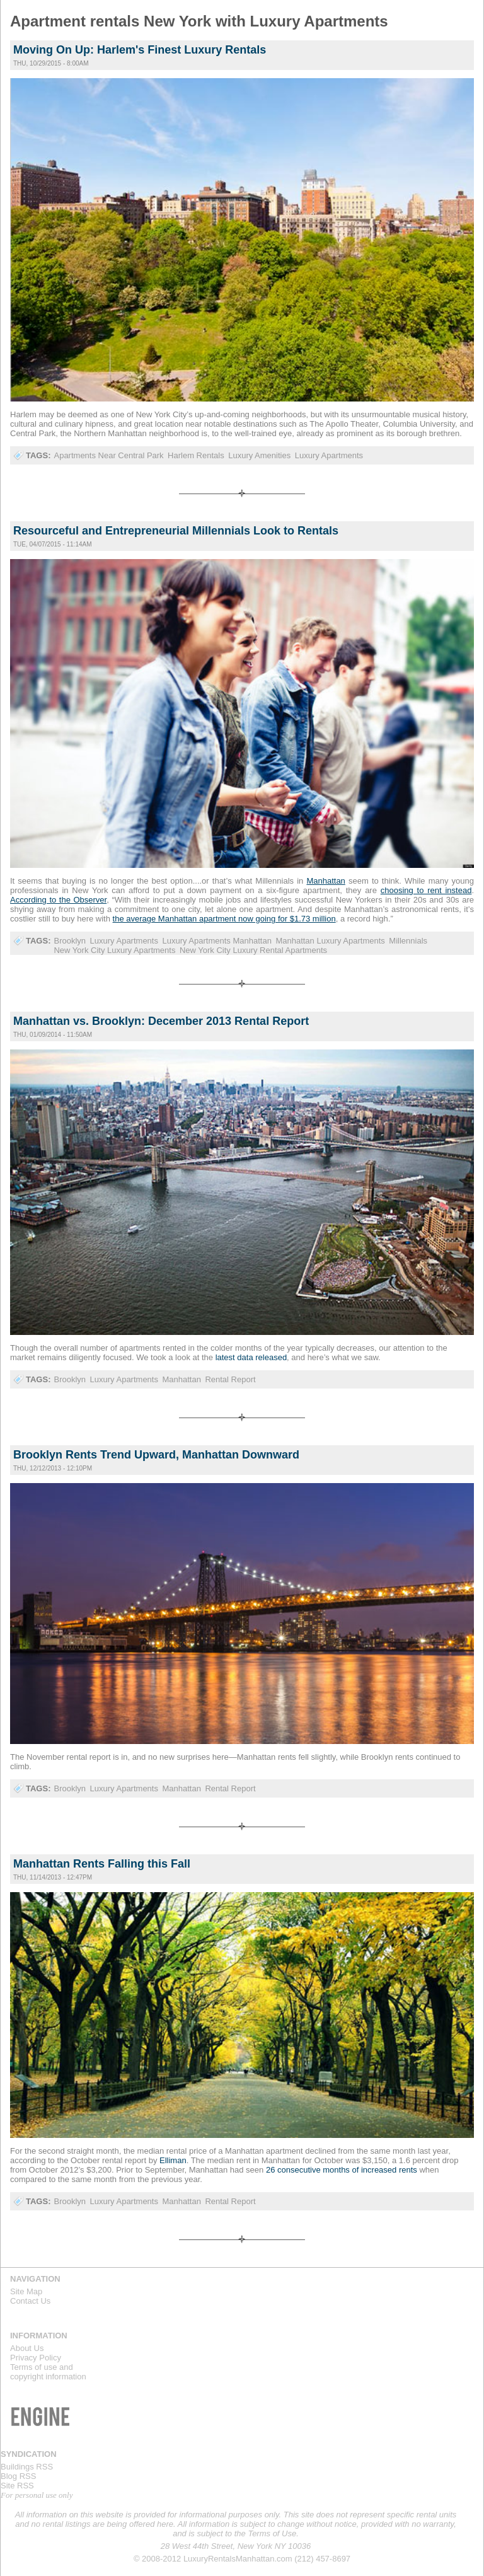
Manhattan (181, 1379)
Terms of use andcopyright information (48, 2371)
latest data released (250, 1357)
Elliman (173, 2160)
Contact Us (30, 2301)
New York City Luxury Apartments (114, 950)
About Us (26, 2348)
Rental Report (230, 1379)
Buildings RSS (27, 2466)
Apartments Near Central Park (108, 455)
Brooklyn (70, 940)
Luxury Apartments (329, 455)
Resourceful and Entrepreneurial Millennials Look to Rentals (175, 530)
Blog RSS (18, 2476)
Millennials (408, 940)
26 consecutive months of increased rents (341, 2170)
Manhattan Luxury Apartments (329, 940)
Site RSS (17, 2485)
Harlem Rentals (196, 455)
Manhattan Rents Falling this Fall (101, 1863)
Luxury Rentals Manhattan (395, 26)
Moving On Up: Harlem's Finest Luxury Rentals (139, 49)
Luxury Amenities (259, 455)
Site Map (26, 2291)
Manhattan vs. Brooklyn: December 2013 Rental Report (161, 1021)
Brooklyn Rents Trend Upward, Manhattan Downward (156, 1454)
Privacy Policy (35, 2357)
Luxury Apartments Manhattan (216, 940)
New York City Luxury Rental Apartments (253, 950)
